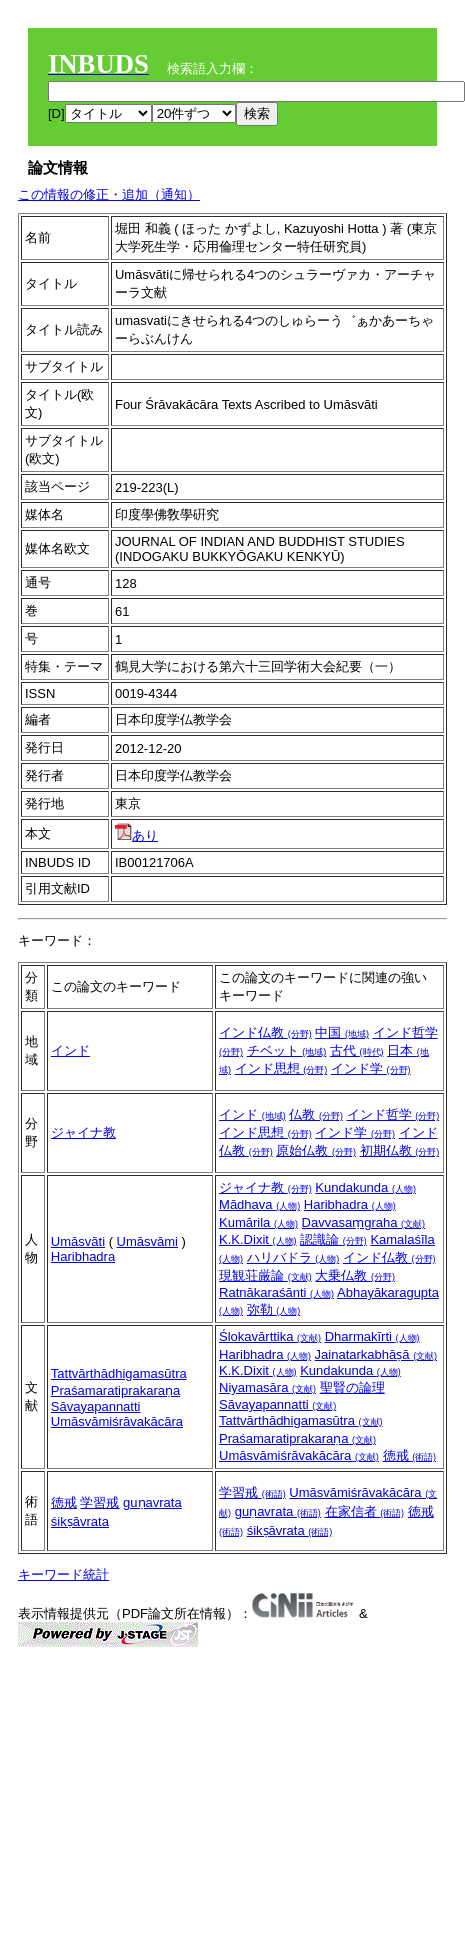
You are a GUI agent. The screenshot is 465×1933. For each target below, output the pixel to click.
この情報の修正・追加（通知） (109, 194)
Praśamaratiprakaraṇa (115, 1390)
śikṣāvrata (80, 1521)
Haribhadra (83, 1256)
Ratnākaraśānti (276, 1292)
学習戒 (99, 1502)
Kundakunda (365, 1187)
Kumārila (258, 1222)
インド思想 (281, 1068)
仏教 (316, 1114)
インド (70, 1050)
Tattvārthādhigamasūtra (119, 1373)
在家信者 (365, 1511)
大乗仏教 (355, 1275)
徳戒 (410, 1455)
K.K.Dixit (257, 1239)
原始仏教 (316, 1150)
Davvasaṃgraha (363, 1222)
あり (136, 835)
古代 (357, 1050)
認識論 (333, 1239)
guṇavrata (152, 1502)
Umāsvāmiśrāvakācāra (117, 1421)
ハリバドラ (293, 1257)
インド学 (371, 1068)
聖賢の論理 (352, 1387)
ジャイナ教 (83, 1132)
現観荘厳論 (265, 1275)
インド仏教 (265, 1032)
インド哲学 (393, 1114)
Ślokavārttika (270, 1336)
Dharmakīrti (372, 1336)
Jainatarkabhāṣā (376, 1354)
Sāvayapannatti (96, 1406)
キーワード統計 (63, 1574)
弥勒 (274, 1309)
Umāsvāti (78, 1241)
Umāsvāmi (147, 1241)
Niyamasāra (267, 1387)
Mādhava (259, 1204)
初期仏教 (400, 1150)
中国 (342, 1032)
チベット (287, 1050)
